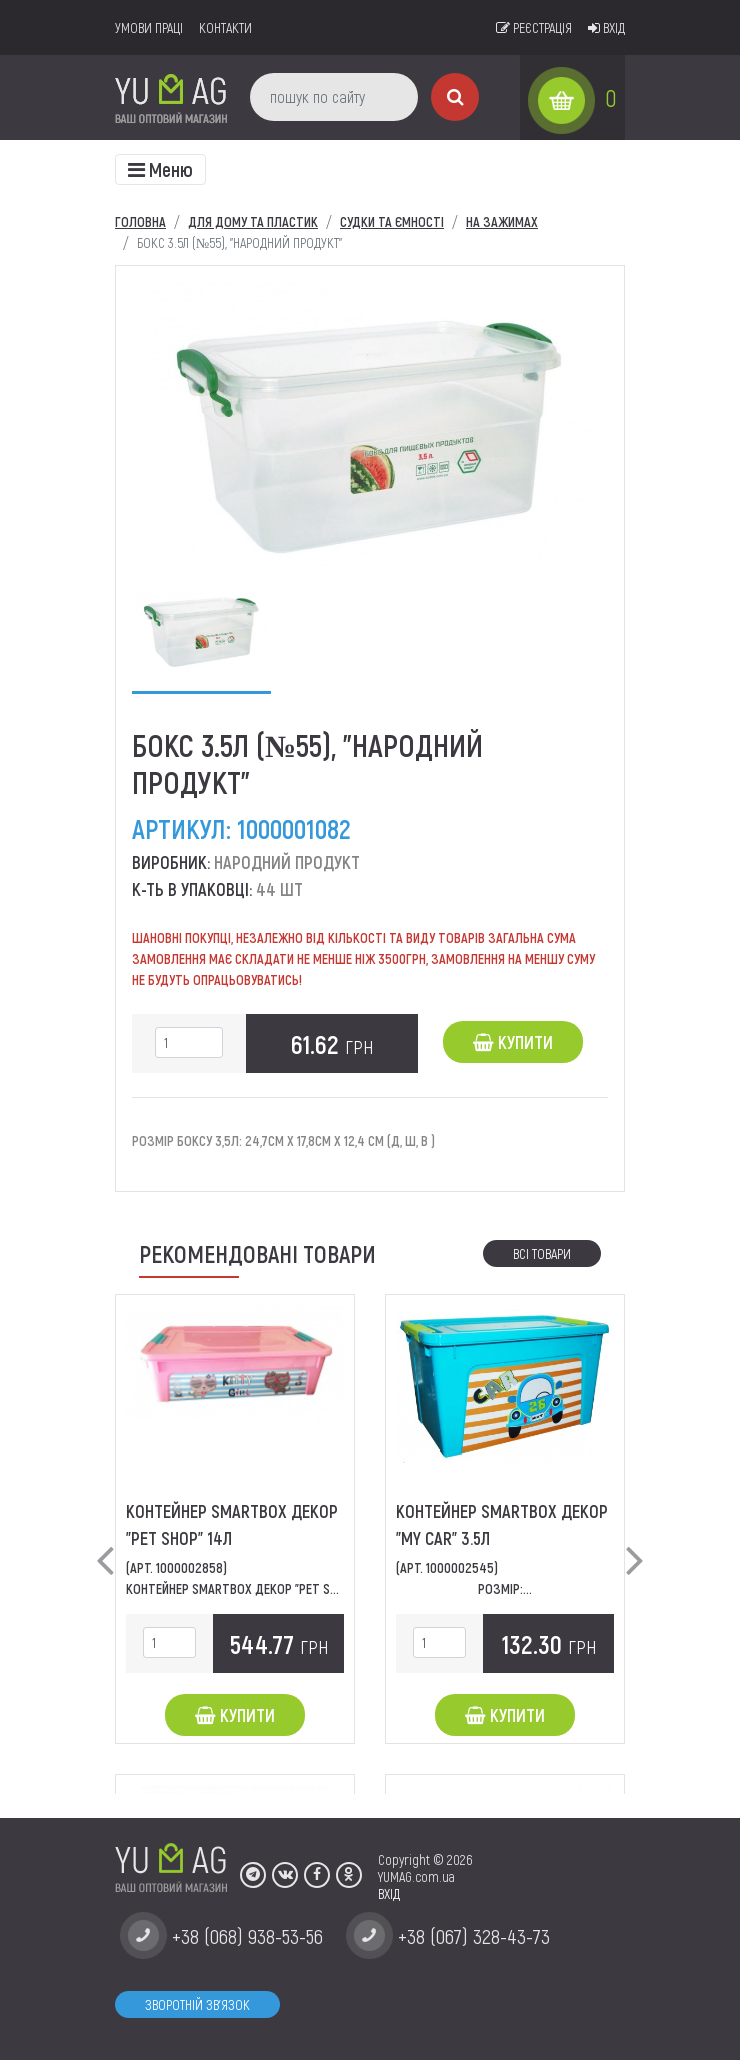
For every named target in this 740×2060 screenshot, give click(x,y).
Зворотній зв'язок (197, 2004)
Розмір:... (505, 1588)
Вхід (606, 27)
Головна (140, 221)
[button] (105, 1544)
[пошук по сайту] (334, 97)
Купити (513, 1042)
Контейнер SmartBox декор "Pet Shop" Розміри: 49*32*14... (300, 1588)
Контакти (225, 27)
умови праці (149, 27)
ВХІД (389, 1893)
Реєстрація (534, 27)
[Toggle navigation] (160, 169)
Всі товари (542, 1253)
